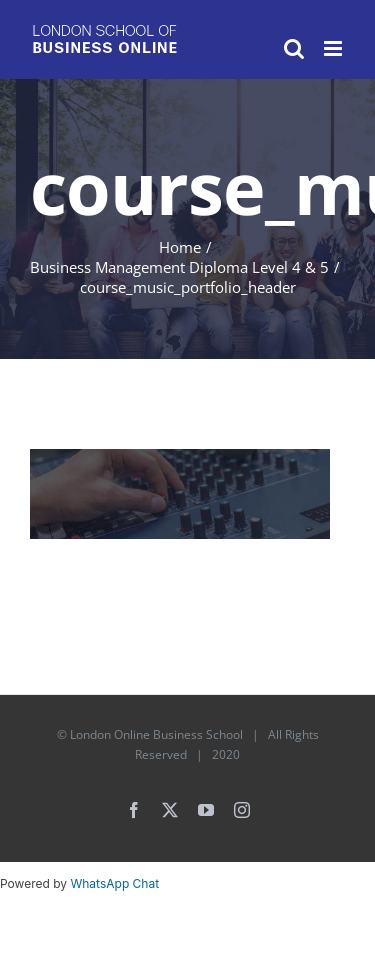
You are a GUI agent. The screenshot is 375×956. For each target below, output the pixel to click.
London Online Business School (156, 734)
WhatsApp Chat (114, 883)
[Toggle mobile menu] (334, 48)
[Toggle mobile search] (294, 48)
